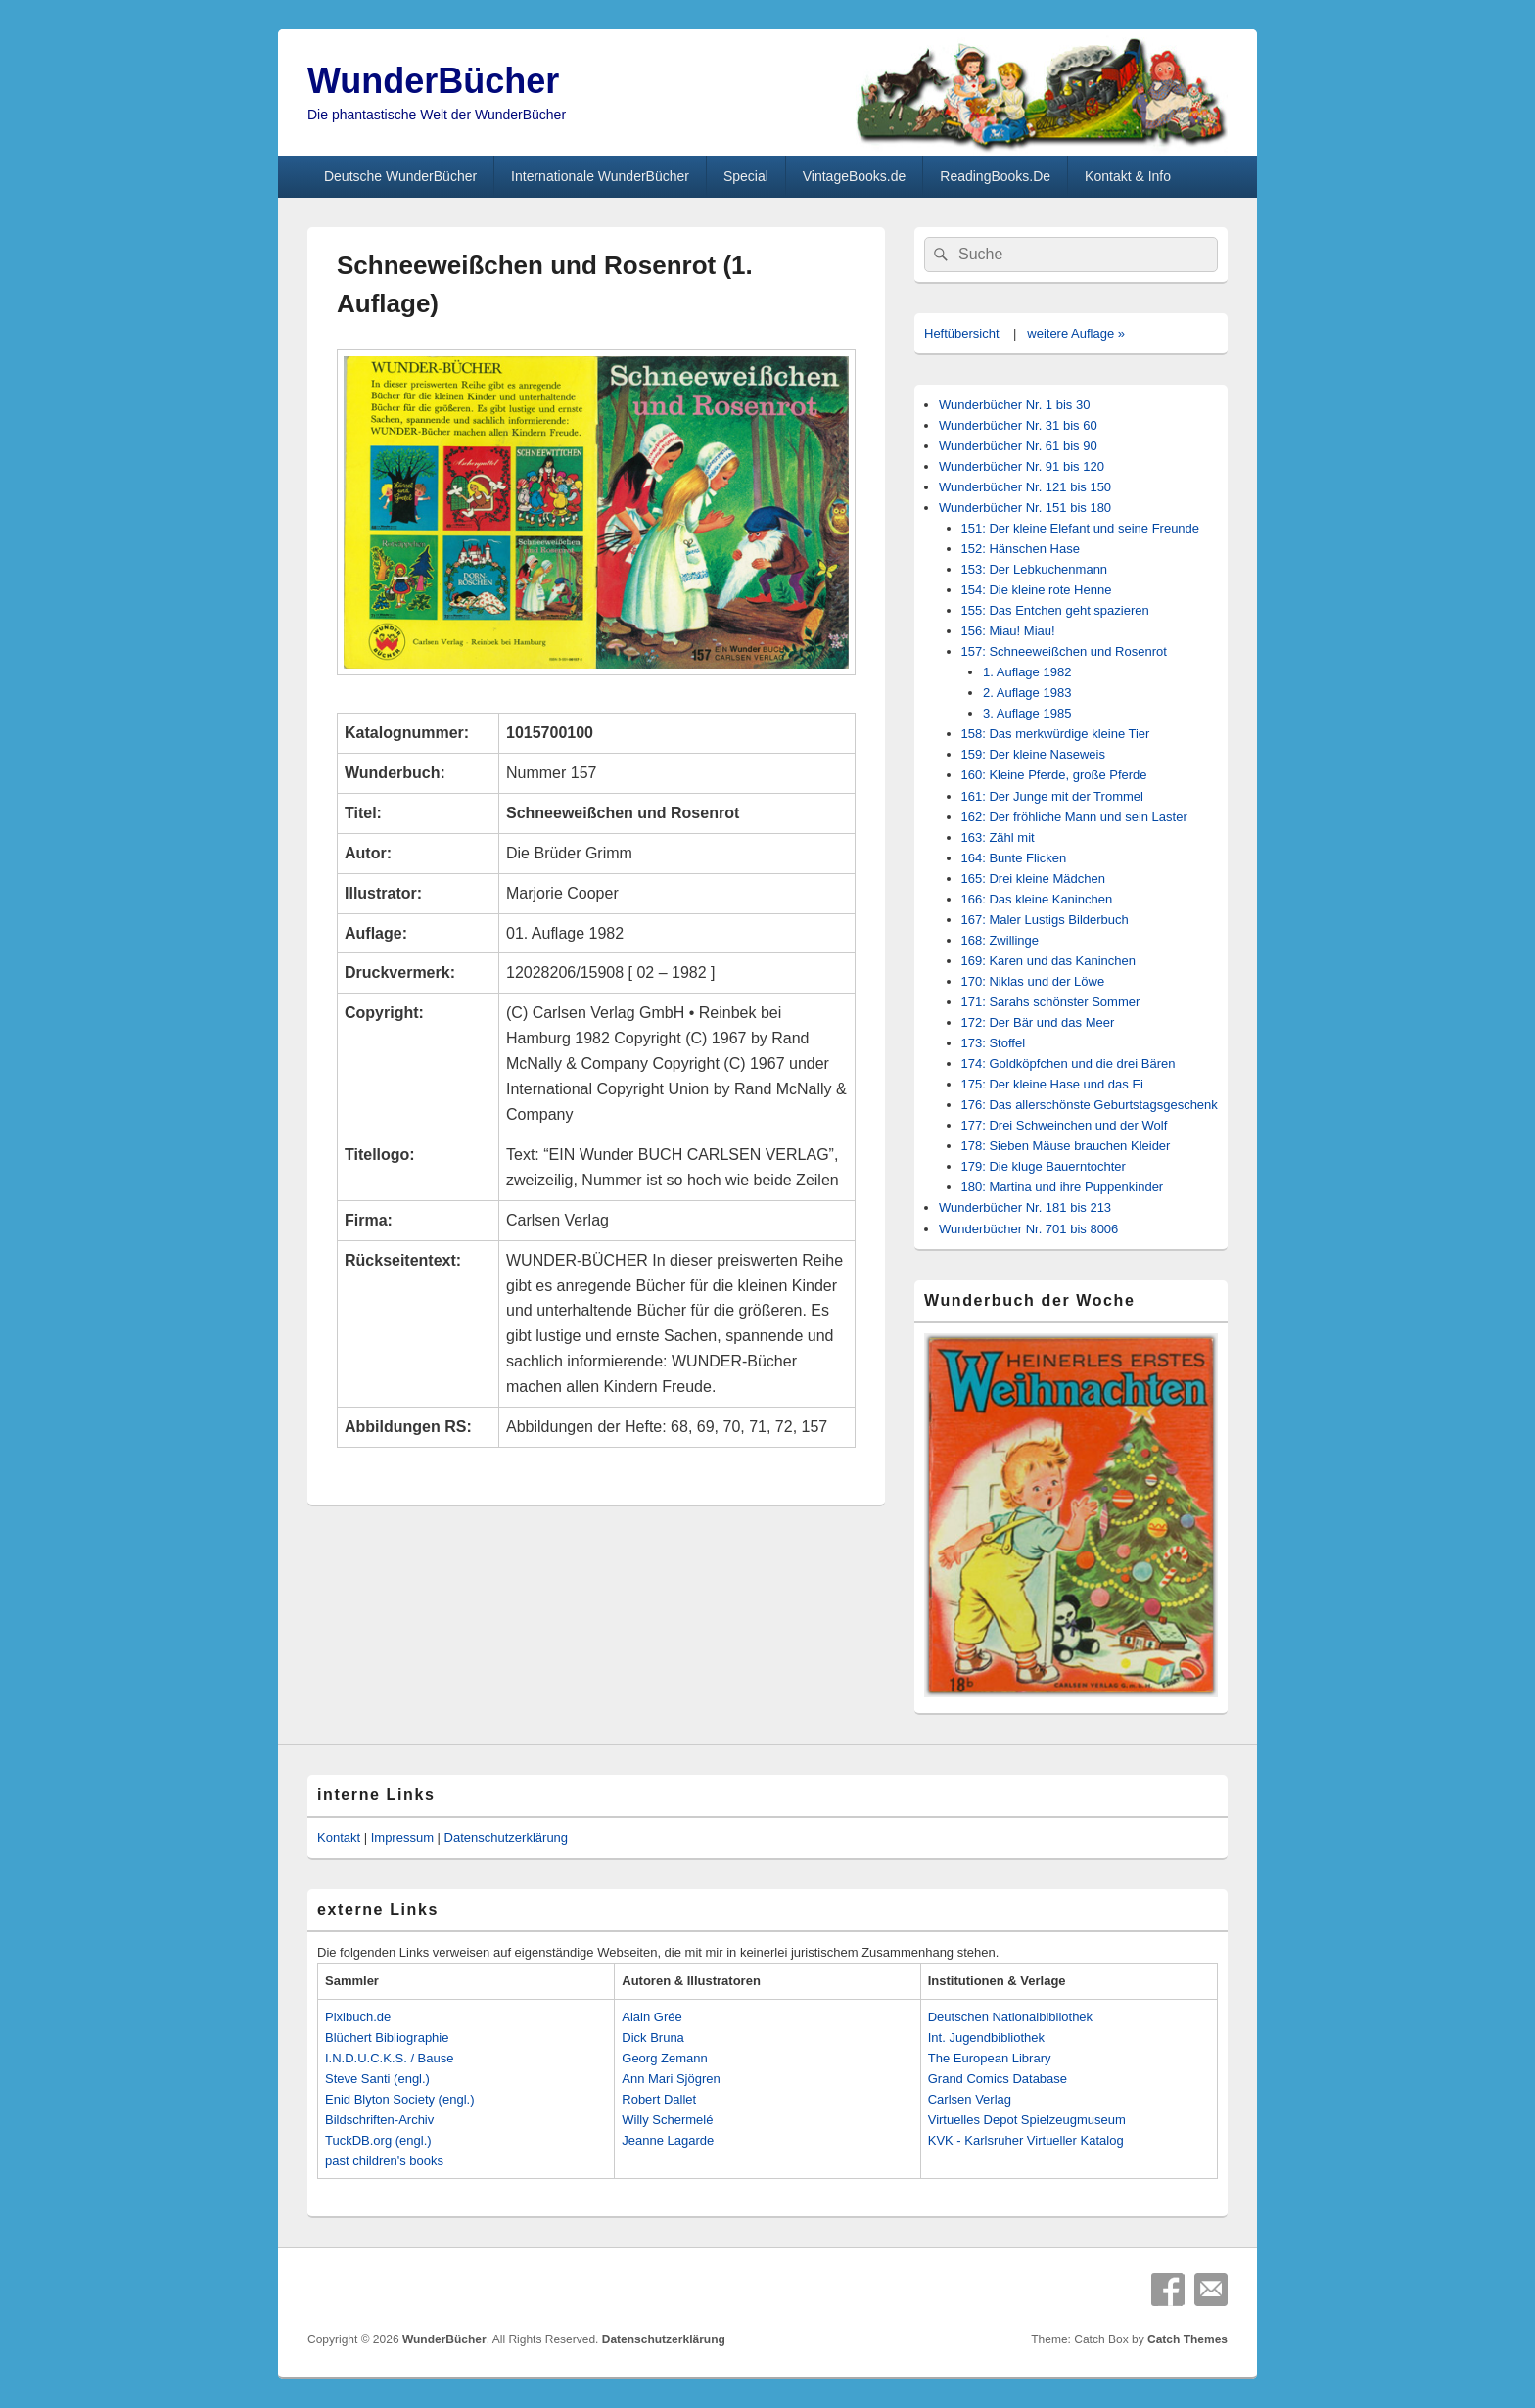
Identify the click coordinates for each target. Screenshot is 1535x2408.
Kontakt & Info (1128, 176)
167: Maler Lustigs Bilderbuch (1045, 919)
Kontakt (338, 1837)
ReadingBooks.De (995, 176)
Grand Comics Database (997, 2078)
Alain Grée (651, 2017)
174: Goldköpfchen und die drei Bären (1068, 1063)
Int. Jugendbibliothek (986, 2037)
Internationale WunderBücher (600, 176)
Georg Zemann (664, 2058)
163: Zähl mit (998, 837)
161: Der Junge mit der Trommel (1052, 796)
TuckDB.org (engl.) (378, 2140)
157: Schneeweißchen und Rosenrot (1064, 651)
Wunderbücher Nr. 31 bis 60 (1018, 425)
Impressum (402, 1837)
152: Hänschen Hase (1020, 548)
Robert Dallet (659, 2099)
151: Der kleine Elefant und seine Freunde (1080, 528)
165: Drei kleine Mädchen (1033, 878)
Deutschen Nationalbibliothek (1010, 2017)
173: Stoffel (993, 1043)
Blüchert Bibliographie (386, 2037)
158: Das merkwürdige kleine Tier (1055, 733)
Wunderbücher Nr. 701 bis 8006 (1028, 1229)
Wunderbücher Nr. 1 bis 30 (1014, 404)
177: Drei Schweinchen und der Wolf (1064, 1125)
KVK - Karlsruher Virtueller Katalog (1026, 2140)
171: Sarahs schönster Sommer (1050, 1002)
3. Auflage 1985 (1027, 713)
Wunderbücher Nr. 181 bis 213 (1025, 1207)
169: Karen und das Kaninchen (1049, 960)
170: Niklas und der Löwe (1033, 981)
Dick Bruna (653, 2037)
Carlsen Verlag (969, 2099)
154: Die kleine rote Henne (1036, 589)
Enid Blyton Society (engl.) (399, 2099)
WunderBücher (433, 81)
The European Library (989, 2058)
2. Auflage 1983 (1027, 692)
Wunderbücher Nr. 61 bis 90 (1018, 446)
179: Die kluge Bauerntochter (1043, 1166)
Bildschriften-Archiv (379, 2119)
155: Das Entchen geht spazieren (1055, 610)
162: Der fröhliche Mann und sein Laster (1074, 817)
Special (745, 176)
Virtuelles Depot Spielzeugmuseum (1027, 2119)
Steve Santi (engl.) (377, 2078)
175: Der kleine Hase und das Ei (1052, 1084)
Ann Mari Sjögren (671, 2078)
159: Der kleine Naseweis (1033, 754)
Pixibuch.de (358, 2017)
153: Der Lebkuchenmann (1034, 569)
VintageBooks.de (855, 176)
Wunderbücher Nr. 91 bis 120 (1021, 466)
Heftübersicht (962, 333)
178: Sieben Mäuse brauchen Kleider (1066, 1145)
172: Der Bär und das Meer (1038, 1022)
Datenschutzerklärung (506, 1837)
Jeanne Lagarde (668, 2140)
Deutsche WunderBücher (400, 176)
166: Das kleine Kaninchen (1037, 899)
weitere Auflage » (1076, 333)
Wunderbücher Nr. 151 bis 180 (1025, 507)
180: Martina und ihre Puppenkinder (1062, 1187)
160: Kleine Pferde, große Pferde (1054, 774)
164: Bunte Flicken (1014, 858)
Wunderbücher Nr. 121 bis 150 (1025, 487)
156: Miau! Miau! (1008, 631)
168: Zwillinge (1000, 940)
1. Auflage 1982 (1027, 672)
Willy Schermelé (667, 2119)
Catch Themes (1187, 2339)
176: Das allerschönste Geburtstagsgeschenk (1089, 1104)
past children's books (384, 2160)
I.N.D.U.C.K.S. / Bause (389, 2058)
